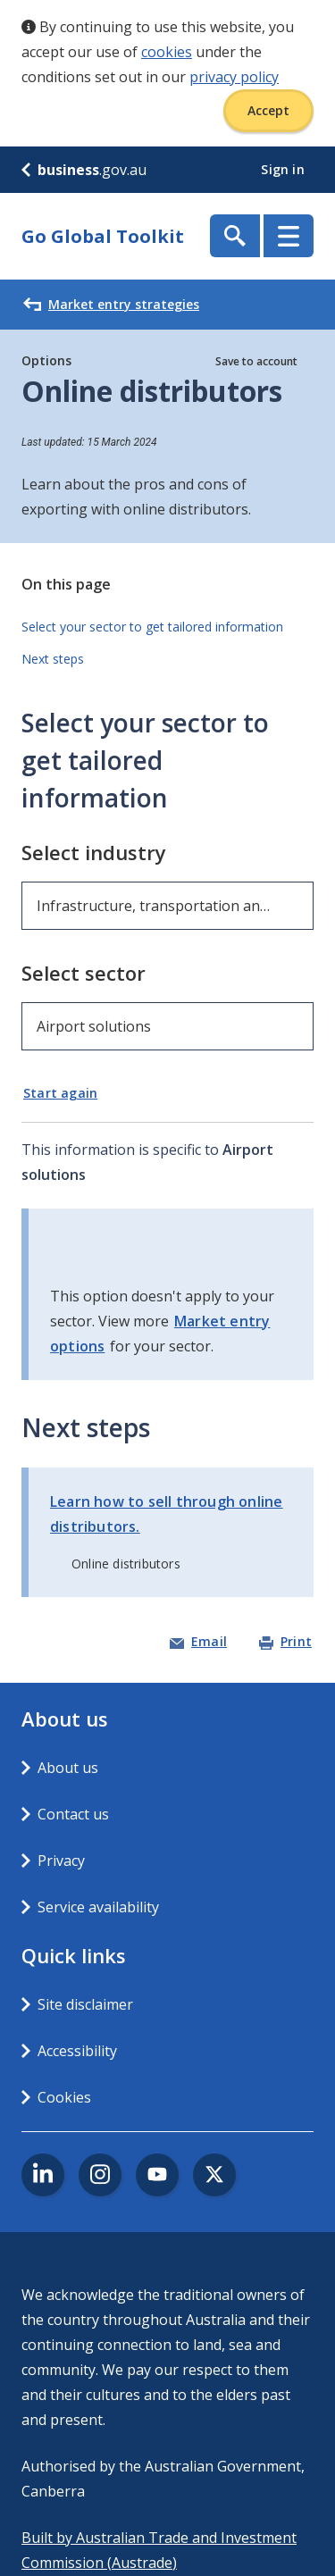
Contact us (73, 1814)
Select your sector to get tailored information (152, 626)
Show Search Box (235, 235)
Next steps (52, 658)
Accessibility (77, 2051)
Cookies (64, 2097)
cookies (166, 52)
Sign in (284, 169)
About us (68, 1767)
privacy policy (234, 77)
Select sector (83, 972)
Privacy (61, 1860)
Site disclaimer (85, 2004)
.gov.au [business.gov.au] (84, 170)
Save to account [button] (256, 361)
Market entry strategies (111, 305)
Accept (268, 110)
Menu (289, 235)
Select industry (93, 852)
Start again (60, 1092)
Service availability (98, 1907)
